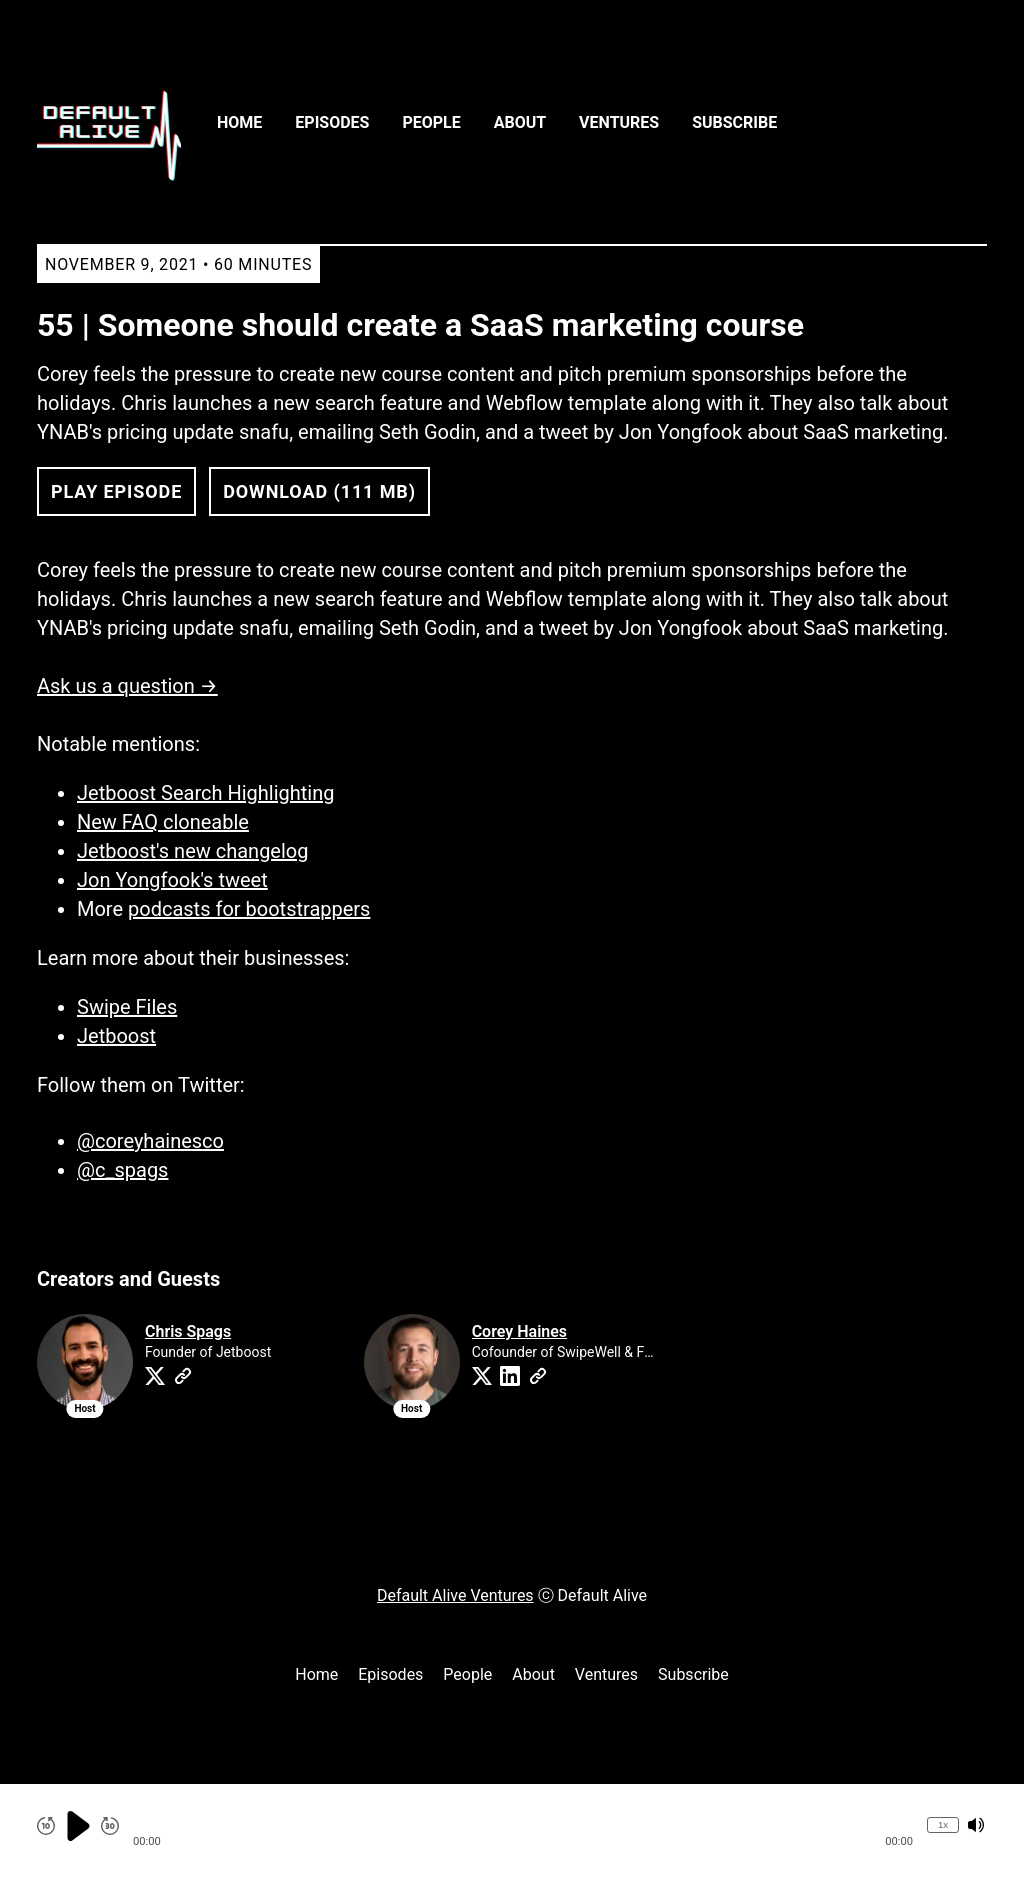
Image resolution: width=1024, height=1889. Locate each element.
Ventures (619, 122)
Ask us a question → (127, 686)
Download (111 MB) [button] (319, 491)
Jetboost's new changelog (192, 851)
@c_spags (122, 1170)
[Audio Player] (512, 1836)
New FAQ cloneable (163, 822)
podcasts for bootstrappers (249, 909)
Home (239, 122)
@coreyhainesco (150, 1141)
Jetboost (116, 1036)
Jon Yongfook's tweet (172, 880)
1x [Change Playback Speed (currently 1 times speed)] (943, 1824)
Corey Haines (519, 1331)
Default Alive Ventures (455, 1595)
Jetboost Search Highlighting (205, 793)
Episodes (332, 122)
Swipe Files (127, 1007)
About (520, 122)
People (431, 122)
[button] (523, 1826)
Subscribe (734, 122)
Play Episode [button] (116, 491)
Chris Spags (188, 1331)
